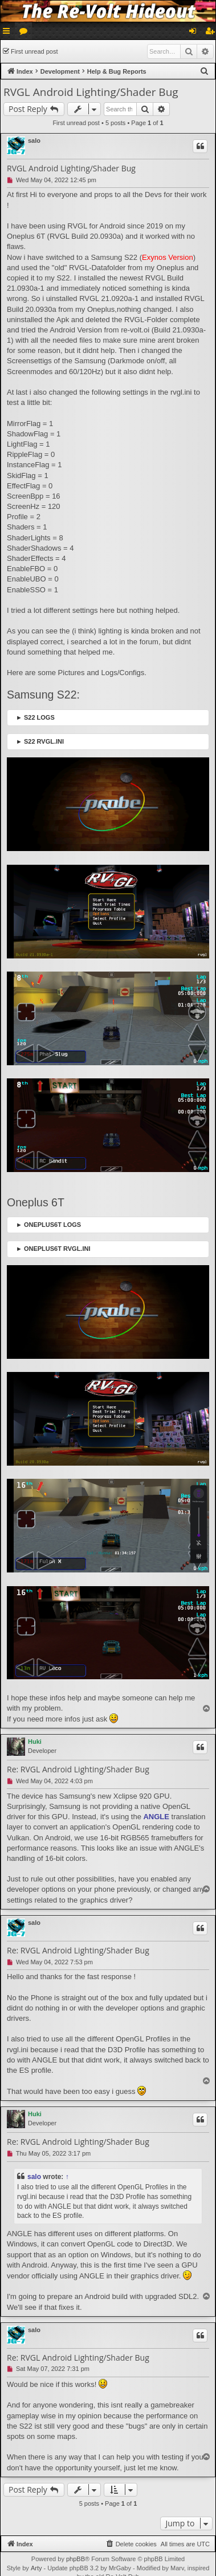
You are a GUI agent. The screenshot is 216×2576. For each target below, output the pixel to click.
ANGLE (156, 1816)
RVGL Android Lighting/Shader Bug (90, 92)
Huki (35, 1741)
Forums (25, 33)
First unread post (34, 51)
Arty (36, 2568)
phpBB (75, 2558)
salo (34, 140)
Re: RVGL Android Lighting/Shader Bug (78, 1769)
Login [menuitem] (195, 33)
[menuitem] (204, 71)
